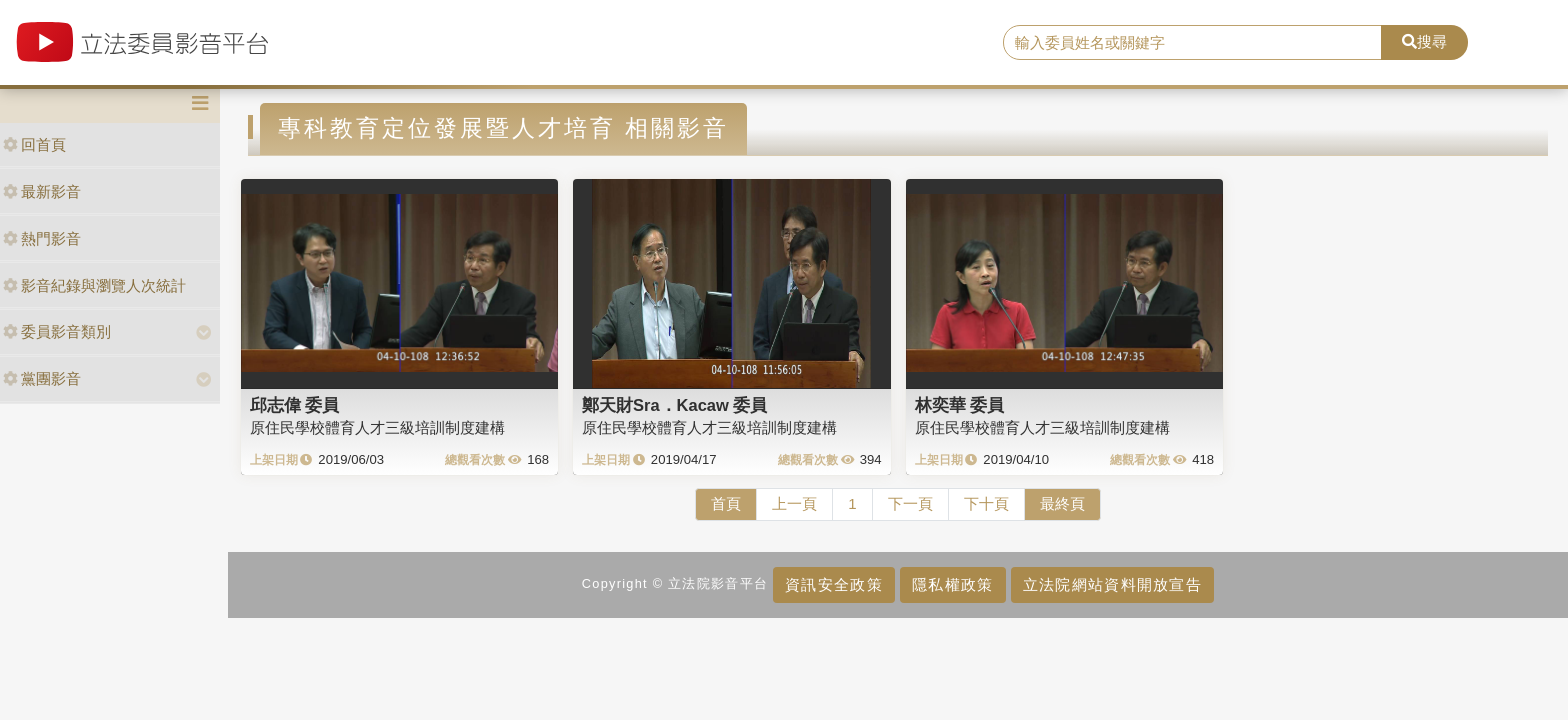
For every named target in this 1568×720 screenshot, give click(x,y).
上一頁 (794, 503)
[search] (1193, 43)
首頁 (726, 503)
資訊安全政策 (834, 584)
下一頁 (910, 503)
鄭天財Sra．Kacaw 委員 (674, 405)
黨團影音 (42, 378)
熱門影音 (42, 238)
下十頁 (986, 503)
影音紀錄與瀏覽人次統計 (94, 285)
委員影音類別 (57, 331)
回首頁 (34, 144)
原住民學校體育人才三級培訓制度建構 (377, 427)
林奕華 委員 (960, 405)
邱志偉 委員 (295, 405)
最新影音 (42, 191)
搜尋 (1424, 41)
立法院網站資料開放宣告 (1112, 584)
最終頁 (1062, 503)
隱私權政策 (952, 584)
